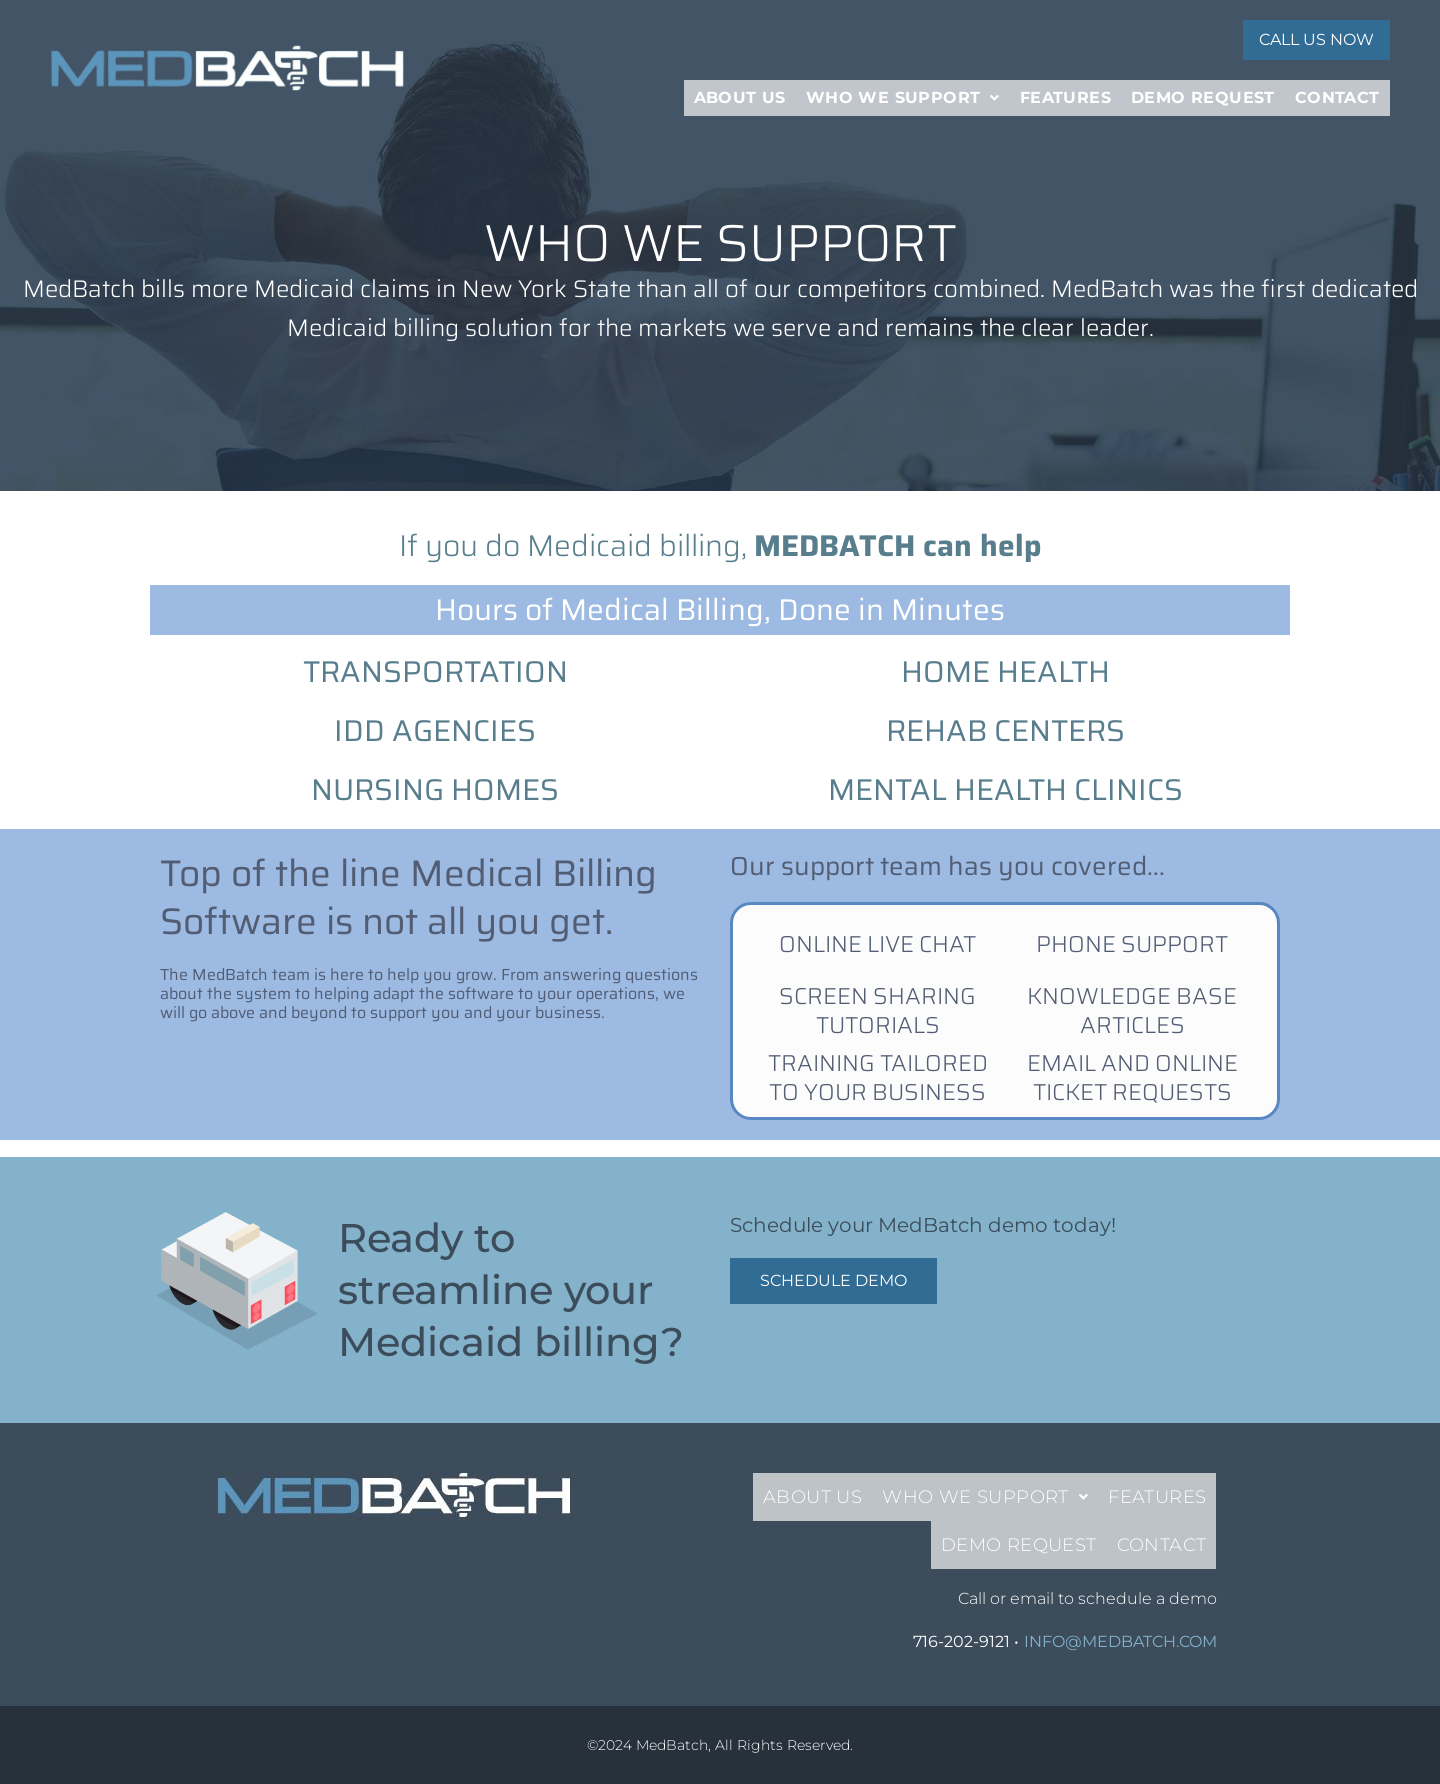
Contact (1337, 88)
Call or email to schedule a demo (1087, 1598)
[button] (903, 88)
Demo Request (1203, 88)
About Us (740, 88)
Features (1065, 88)
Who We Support (903, 88)
